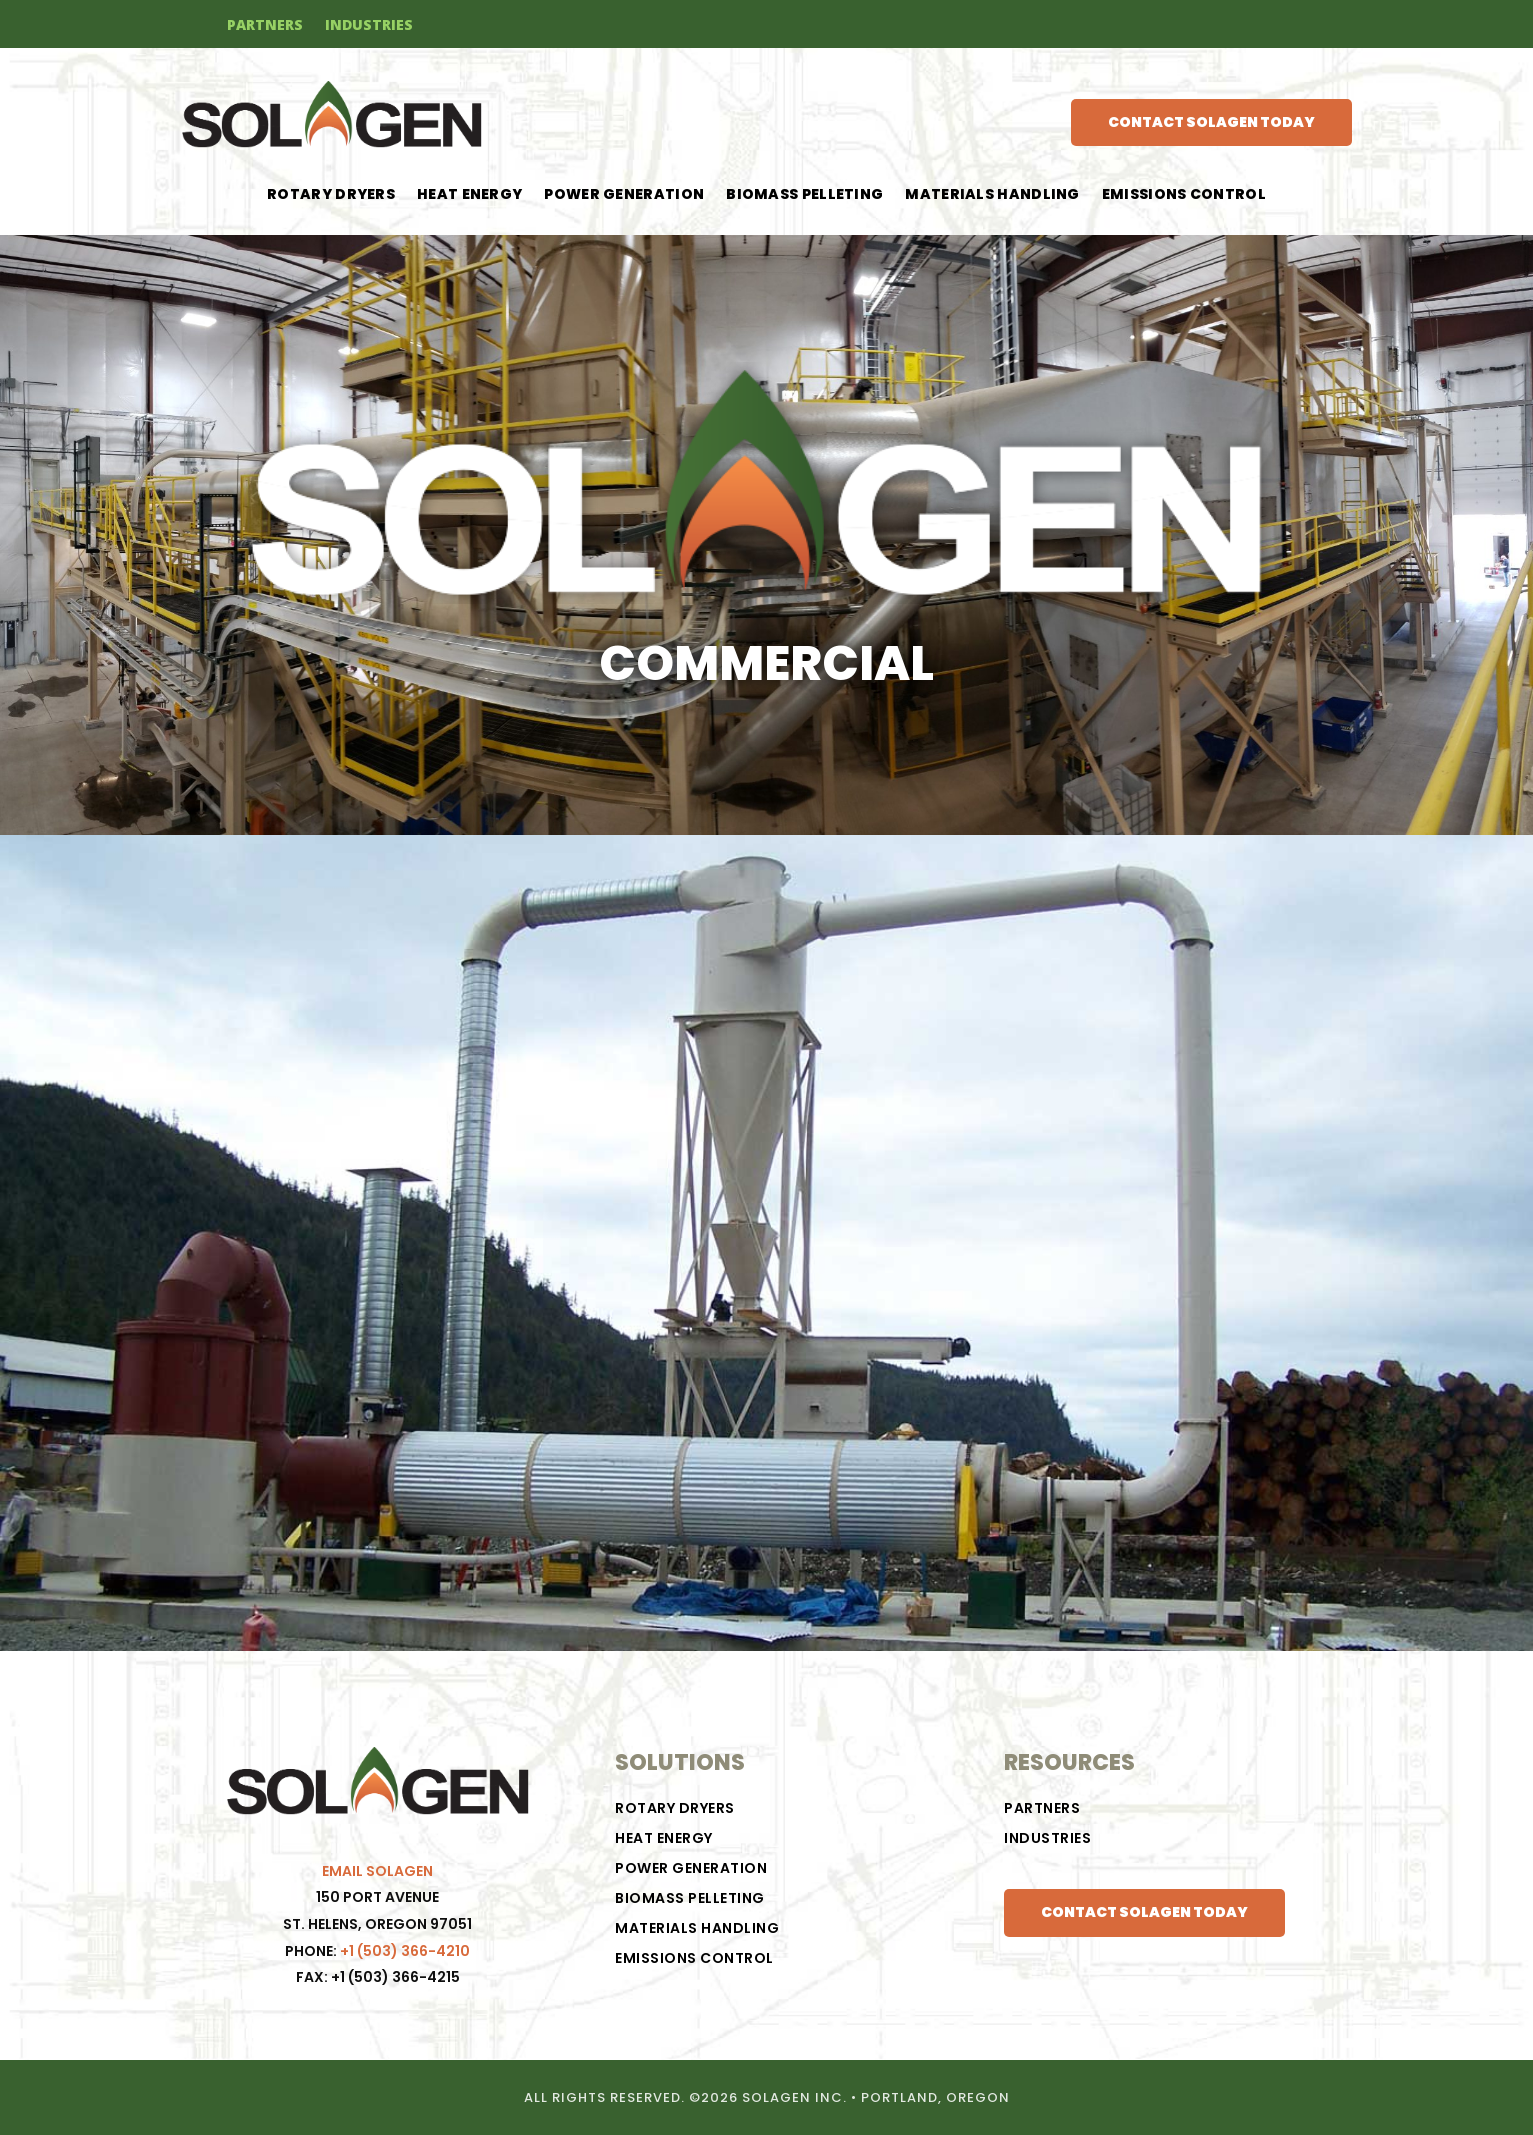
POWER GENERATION (624, 195)
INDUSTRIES (369, 26)
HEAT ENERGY (469, 195)
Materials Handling (992, 195)
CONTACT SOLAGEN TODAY (1211, 122)
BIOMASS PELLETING (804, 195)
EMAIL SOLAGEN (377, 1871)
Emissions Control (1184, 195)
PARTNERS (265, 26)
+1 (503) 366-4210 (405, 1951)
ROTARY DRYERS (331, 195)
